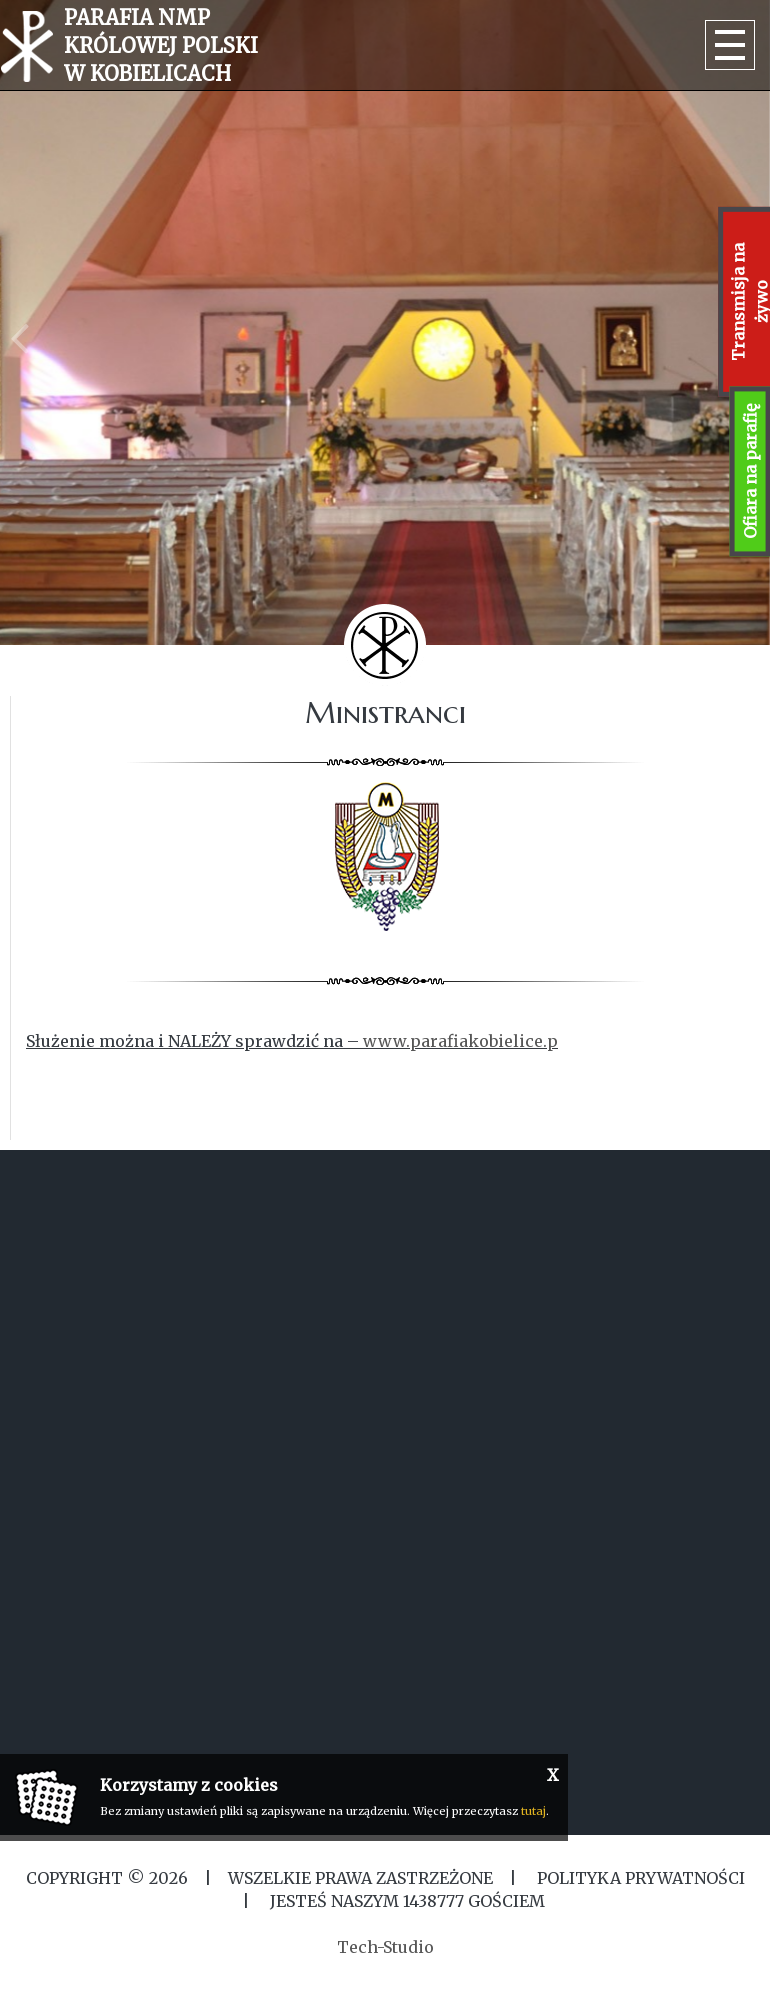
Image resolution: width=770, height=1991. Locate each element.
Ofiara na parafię (750, 471)
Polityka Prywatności (639, 1878)
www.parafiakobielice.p (460, 1041)
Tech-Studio (385, 1947)
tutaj (533, 1811)
